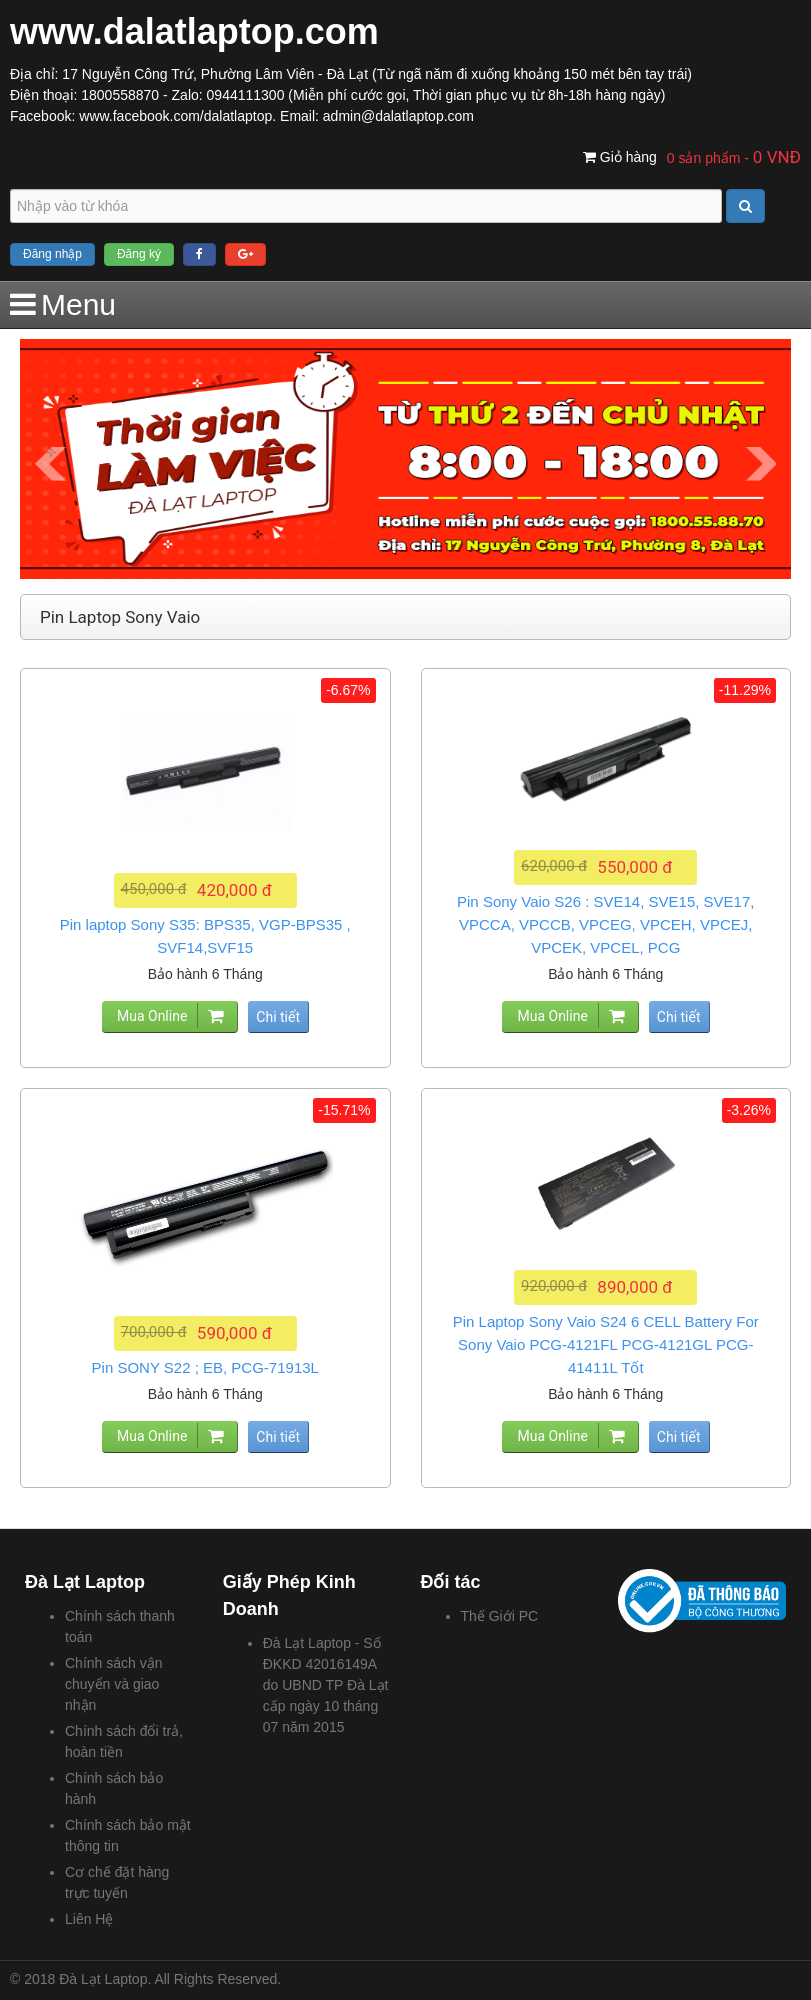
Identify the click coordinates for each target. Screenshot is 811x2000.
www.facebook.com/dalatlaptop (175, 116)
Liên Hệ (89, 1919)
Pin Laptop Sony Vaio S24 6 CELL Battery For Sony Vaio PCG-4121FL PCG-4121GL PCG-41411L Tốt (606, 1344)
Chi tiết (278, 1017)
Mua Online (152, 1016)
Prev (50, 464)
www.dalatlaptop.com (194, 31)
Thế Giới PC (500, 1616)
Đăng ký (139, 254)
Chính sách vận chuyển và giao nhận (114, 1684)
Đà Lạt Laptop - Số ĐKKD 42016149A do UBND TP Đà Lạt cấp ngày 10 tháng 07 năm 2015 (326, 1685)
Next (760, 464)
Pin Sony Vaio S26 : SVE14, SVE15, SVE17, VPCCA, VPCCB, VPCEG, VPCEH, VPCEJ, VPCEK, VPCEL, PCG (605, 924)
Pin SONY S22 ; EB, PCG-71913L (205, 1367)
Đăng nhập (52, 254)
